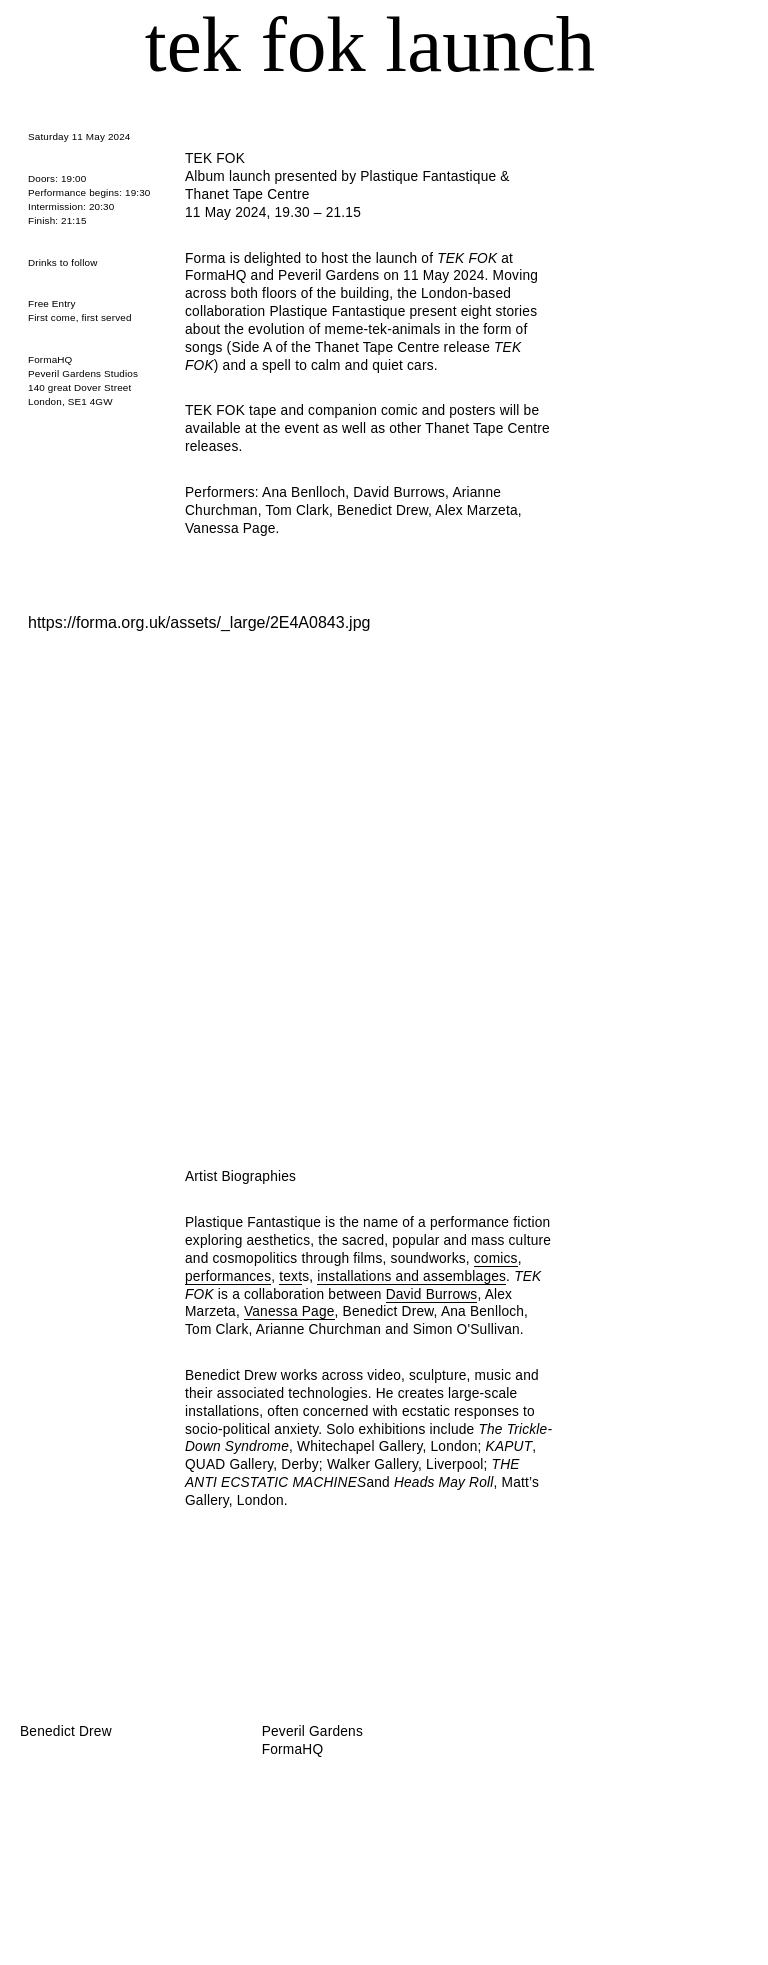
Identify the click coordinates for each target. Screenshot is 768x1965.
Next (618, 829)
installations (354, 1276)
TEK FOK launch (370, 44)
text (290, 1276)
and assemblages (449, 1276)
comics (496, 1258)
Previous (122, 829)
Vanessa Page (289, 1311)
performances (228, 1276)
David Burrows (432, 1294)
